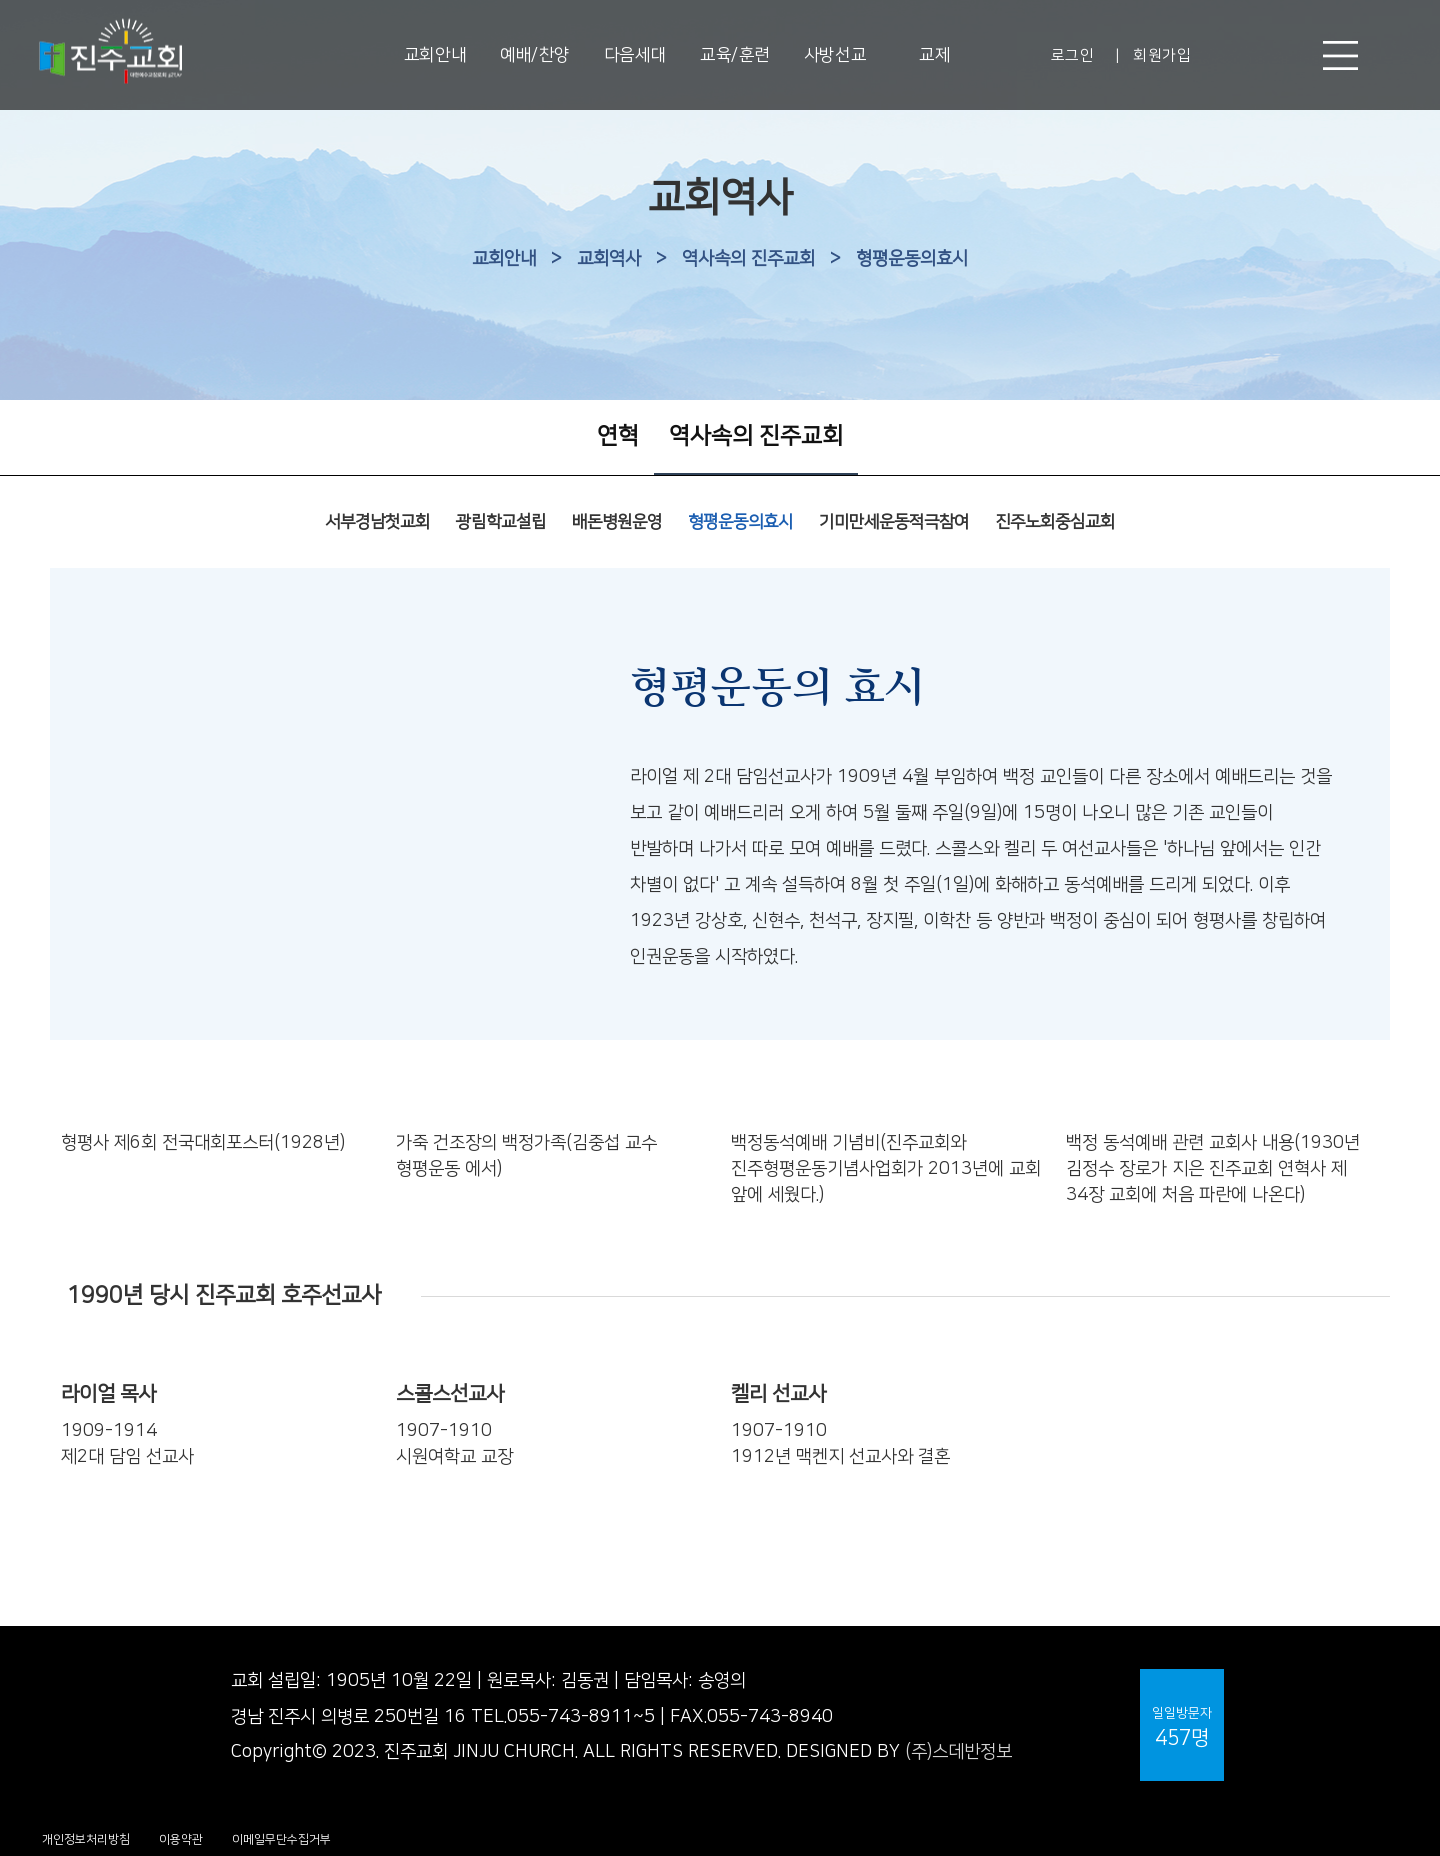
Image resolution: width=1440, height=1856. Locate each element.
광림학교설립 (501, 522)
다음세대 (635, 55)
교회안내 (435, 55)
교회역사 (609, 259)
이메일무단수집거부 (281, 1839)
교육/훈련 (735, 55)
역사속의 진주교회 (748, 259)
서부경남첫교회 (377, 522)
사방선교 (835, 55)
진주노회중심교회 (1055, 522)
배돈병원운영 (617, 522)
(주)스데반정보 (958, 1752)
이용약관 (181, 1839)
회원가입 (1162, 55)
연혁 (618, 436)
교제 (934, 55)
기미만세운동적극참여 (894, 522)
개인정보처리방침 (86, 1839)
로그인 (1073, 55)
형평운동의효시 (912, 259)
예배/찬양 (535, 55)
